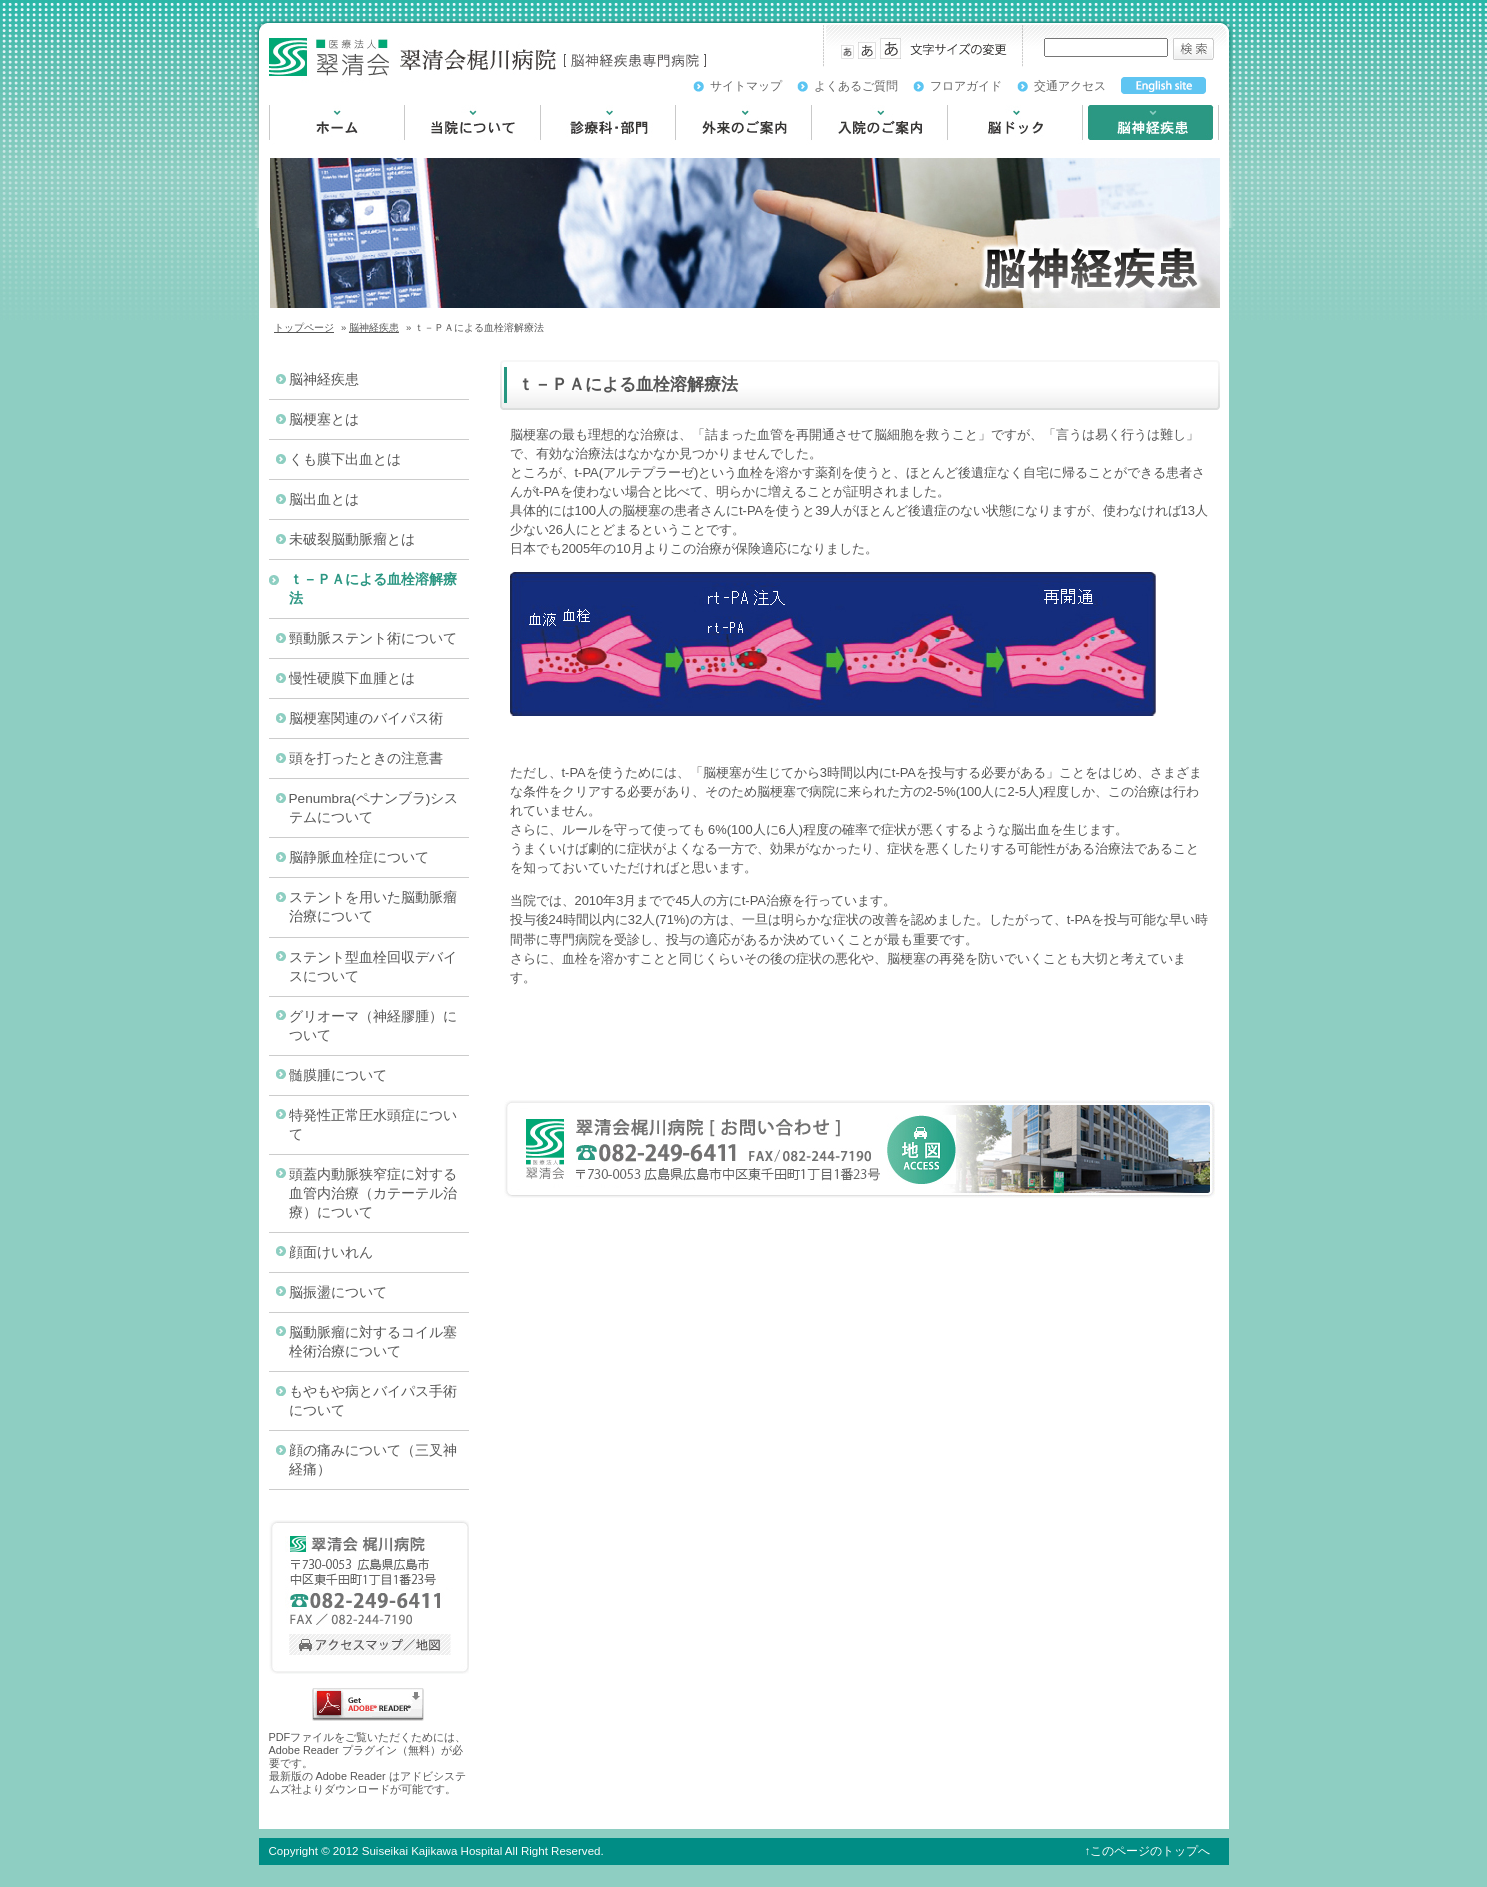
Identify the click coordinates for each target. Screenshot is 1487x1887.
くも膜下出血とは (345, 459)
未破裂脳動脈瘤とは (352, 539)
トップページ (304, 327)
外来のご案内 (717, 149)
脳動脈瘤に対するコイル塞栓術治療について (373, 1342)
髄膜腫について (338, 1075)
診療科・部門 (582, 149)
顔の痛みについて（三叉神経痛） (373, 1460)
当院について (446, 149)
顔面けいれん (331, 1252)
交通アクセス (1070, 86)
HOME (289, 149)
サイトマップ (746, 86)
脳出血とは (324, 499)
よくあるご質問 (856, 86)
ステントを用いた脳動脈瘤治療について (373, 907)
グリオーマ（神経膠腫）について (373, 1026)
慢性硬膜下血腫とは (352, 678)
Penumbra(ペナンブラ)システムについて (374, 808)
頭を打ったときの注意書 (366, 758)
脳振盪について (338, 1292)
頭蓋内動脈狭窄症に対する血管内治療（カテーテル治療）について (373, 1193)
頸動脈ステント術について (373, 638)
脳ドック (975, 149)
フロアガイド (966, 86)
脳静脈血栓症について (359, 857)
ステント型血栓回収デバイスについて (373, 967)
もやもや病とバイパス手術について (373, 1401)
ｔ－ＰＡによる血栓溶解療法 (373, 589)
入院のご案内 (853, 149)
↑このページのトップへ (1148, 1851)
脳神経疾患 (1117, 149)
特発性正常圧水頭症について (373, 1125)
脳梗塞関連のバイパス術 (366, 718)
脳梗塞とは (324, 419)
